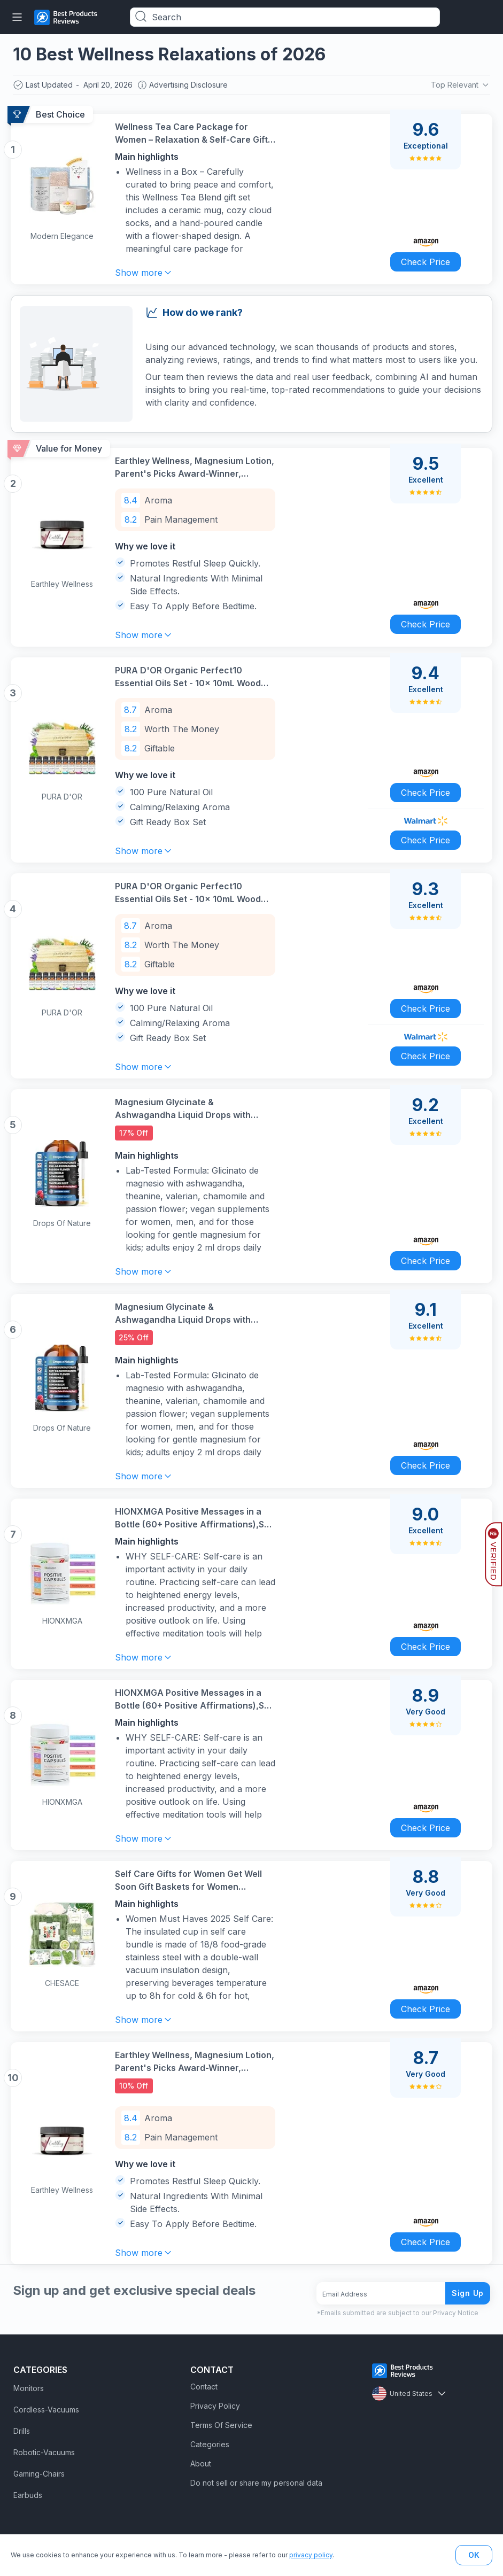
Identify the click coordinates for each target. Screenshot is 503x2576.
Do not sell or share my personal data (256, 2482)
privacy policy (310, 2555)
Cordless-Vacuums (46, 2409)
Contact (204, 2386)
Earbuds (27, 2495)
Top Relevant (460, 85)
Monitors (28, 2388)
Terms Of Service (221, 2425)
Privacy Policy (215, 2405)
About (200, 2463)
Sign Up (468, 2293)
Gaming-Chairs (39, 2473)
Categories (209, 2444)
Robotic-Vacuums (44, 2452)
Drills (21, 2430)
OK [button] (473, 2554)
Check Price (425, 262)
